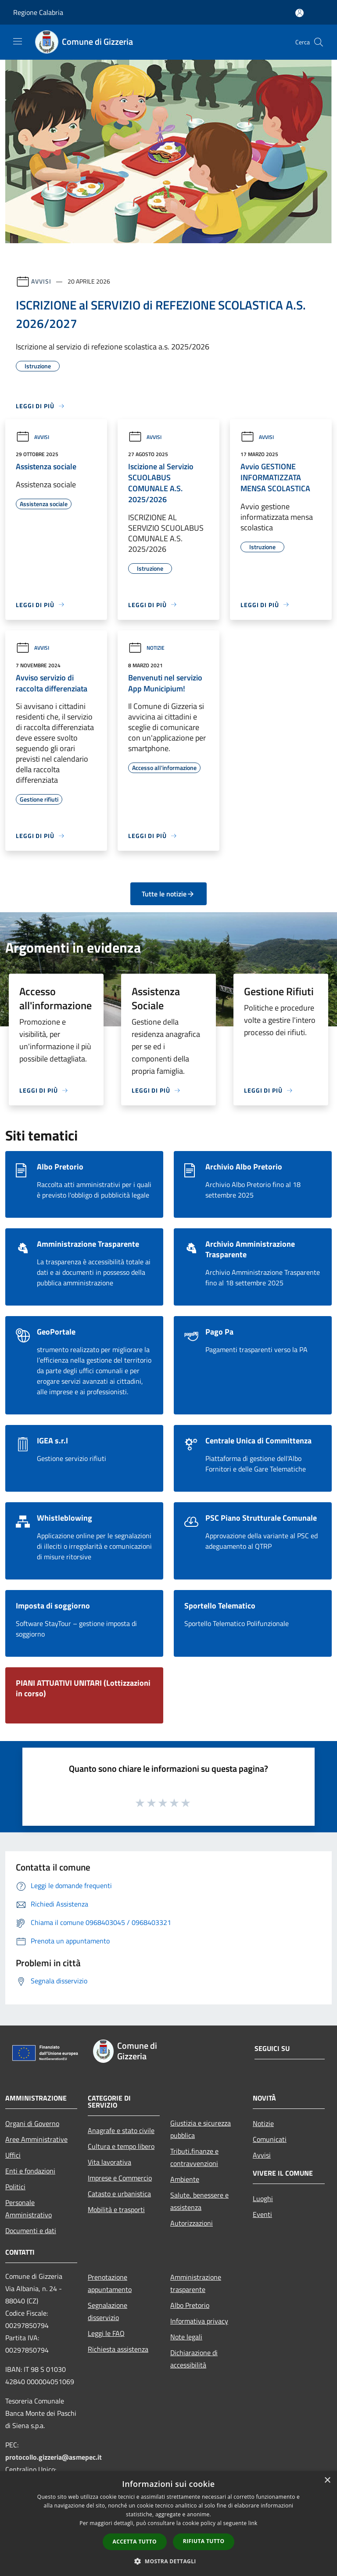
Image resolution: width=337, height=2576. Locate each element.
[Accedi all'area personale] (299, 13)
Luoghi (263, 2198)
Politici (15, 2186)
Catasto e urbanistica (119, 2193)
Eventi (262, 2214)
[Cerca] (318, 42)
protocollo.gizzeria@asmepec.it (53, 2457)
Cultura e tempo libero (121, 2146)
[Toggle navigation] (17, 41)
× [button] (327, 2480)
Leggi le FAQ (106, 2333)
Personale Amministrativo (28, 2208)
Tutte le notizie (168, 894)
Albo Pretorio (189, 2305)
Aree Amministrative (36, 2139)
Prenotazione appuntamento (110, 2283)
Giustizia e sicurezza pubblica (200, 2129)
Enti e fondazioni (30, 2171)
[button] (168, 2561)
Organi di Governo (32, 2123)
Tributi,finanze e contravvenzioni (194, 2157)
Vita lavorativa (109, 2162)
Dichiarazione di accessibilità (194, 2358)
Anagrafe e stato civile (121, 2130)
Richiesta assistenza (118, 2349)
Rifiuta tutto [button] (204, 2541)
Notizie (146, 648)
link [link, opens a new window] (253, 2523)
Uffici (13, 2155)
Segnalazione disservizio (107, 2311)
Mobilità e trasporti (116, 2209)
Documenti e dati (30, 2230)
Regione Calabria (38, 12)
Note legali (186, 2336)
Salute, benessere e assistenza (199, 2201)
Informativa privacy (199, 2321)
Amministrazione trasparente (195, 2283)
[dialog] (168, 2523)
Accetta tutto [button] (135, 2541)
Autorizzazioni (191, 2223)
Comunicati (270, 2139)
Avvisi (41, 281)
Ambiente (184, 2179)
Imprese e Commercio (120, 2178)
